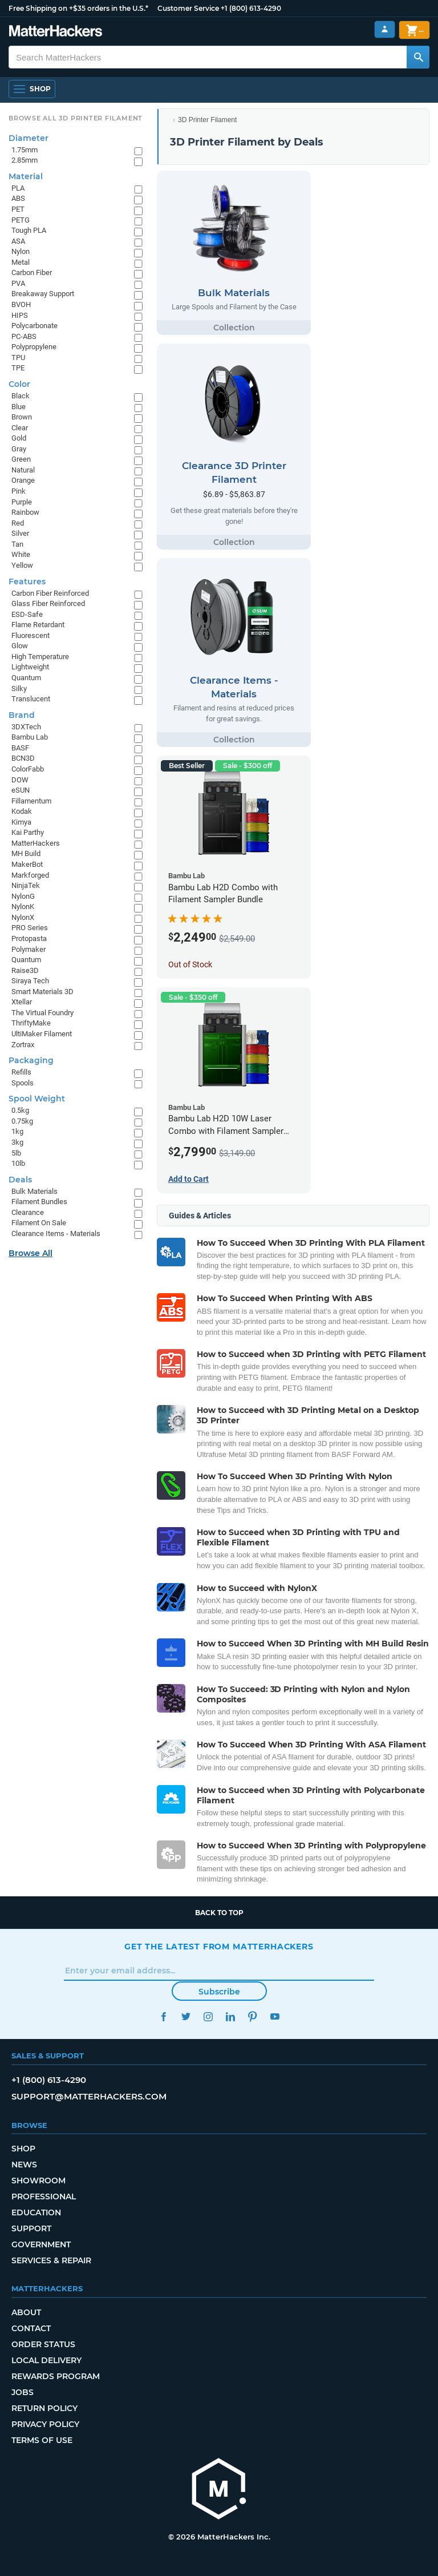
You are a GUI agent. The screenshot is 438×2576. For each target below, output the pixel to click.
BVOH (21, 304)
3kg (17, 1142)
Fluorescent (30, 635)
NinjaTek (25, 885)
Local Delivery (46, 2360)
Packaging (31, 1060)
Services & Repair (51, 2260)
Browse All (30, 1253)
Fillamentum (31, 801)
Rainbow (25, 512)
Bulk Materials (34, 1191)
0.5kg (20, 1110)
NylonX (22, 917)
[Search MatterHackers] (418, 57)
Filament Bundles (39, 1201)
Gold (18, 438)
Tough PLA (28, 230)
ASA (18, 241)
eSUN (20, 790)
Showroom (38, 2180)
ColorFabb (27, 769)
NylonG (23, 896)
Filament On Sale (38, 1222)
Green (21, 459)
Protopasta (29, 938)
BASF (20, 748)
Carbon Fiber (31, 272)
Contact (31, 2328)
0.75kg (22, 1121)
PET (18, 209)
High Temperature (40, 656)
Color (19, 384)
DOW (20, 780)
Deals (20, 1179)
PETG (20, 220)
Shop (23, 2148)
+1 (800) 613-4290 (251, 8)
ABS (18, 198)
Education (36, 2212)
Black (20, 395)
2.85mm (24, 160)
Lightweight (30, 667)
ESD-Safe (27, 614)
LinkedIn (230, 2016)
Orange (23, 480)
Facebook (163, 2016)
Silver (20, 533)
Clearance (27, 1212)
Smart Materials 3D (42, 991)
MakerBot (27, 864)
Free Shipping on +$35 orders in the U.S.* (78, 8)
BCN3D (23, 758)
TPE (18, 368)
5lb (16, 1153)
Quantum (26, 677)
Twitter (186, 2016)
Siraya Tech (30, 980)
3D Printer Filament (207, 120)
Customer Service (188, 8)
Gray (18, 449)
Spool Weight (37, 1098)
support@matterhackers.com (89, 2096)
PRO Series (29, 927)
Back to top (219, 1912)
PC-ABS (23, 336)
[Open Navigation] (32, 89)
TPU (18, 357)
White (20, 554)
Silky (19, 688)
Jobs (22, 2392)
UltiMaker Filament (41, 1033)
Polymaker (28, 949)
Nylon (20, 251)
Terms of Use (41, 2440)
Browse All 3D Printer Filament (76, 118)
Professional (43, 2196)
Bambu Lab (29, 737)
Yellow (22, 565)
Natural (23, 470)
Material (26, 176)
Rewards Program (55, 2376)
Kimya (21, 822)
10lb (18, 1163)
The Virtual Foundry (42, 1012)
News (24, 2164)
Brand (22, 715)
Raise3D (25, 970)
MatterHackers (35, 843)
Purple (21, 502)
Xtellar (21, 1002)
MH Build (25, 853)
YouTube (275, 2016)
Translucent (30, 699)
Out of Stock (190, 964)
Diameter (28, 138)
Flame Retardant (37, 624)
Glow (19, 645)
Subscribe (219, 1991)
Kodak (21, 811)
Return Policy (44, 2408)
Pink (18, 491)
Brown (21, 417)
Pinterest (252, 2016)
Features (27, 581)
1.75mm (24, 150)
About (26, 2312)
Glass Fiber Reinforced (48, 603)
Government (41, 2244)
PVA (18, 283)
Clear (19, 427)
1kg (17, 1131)
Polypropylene (33, 346)
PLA (18, 188)
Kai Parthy (27, 832)
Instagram (208, 2016)
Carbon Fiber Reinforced (50, 593)
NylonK (22, 906)
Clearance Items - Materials (55, 1233)
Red (17, 523)
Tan (17, 544)
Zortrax (22, 1044)
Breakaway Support (42, 293)
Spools (22, 1083)
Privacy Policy (45, 2424)
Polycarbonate (34, 325)
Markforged (30, 875)
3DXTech (26, 726)
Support (31, 2228)
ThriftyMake (31, 1023)
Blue (18, 406)
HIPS (19, 315)
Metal (20, 262)
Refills (21, 1072)
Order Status (43, 2344)
